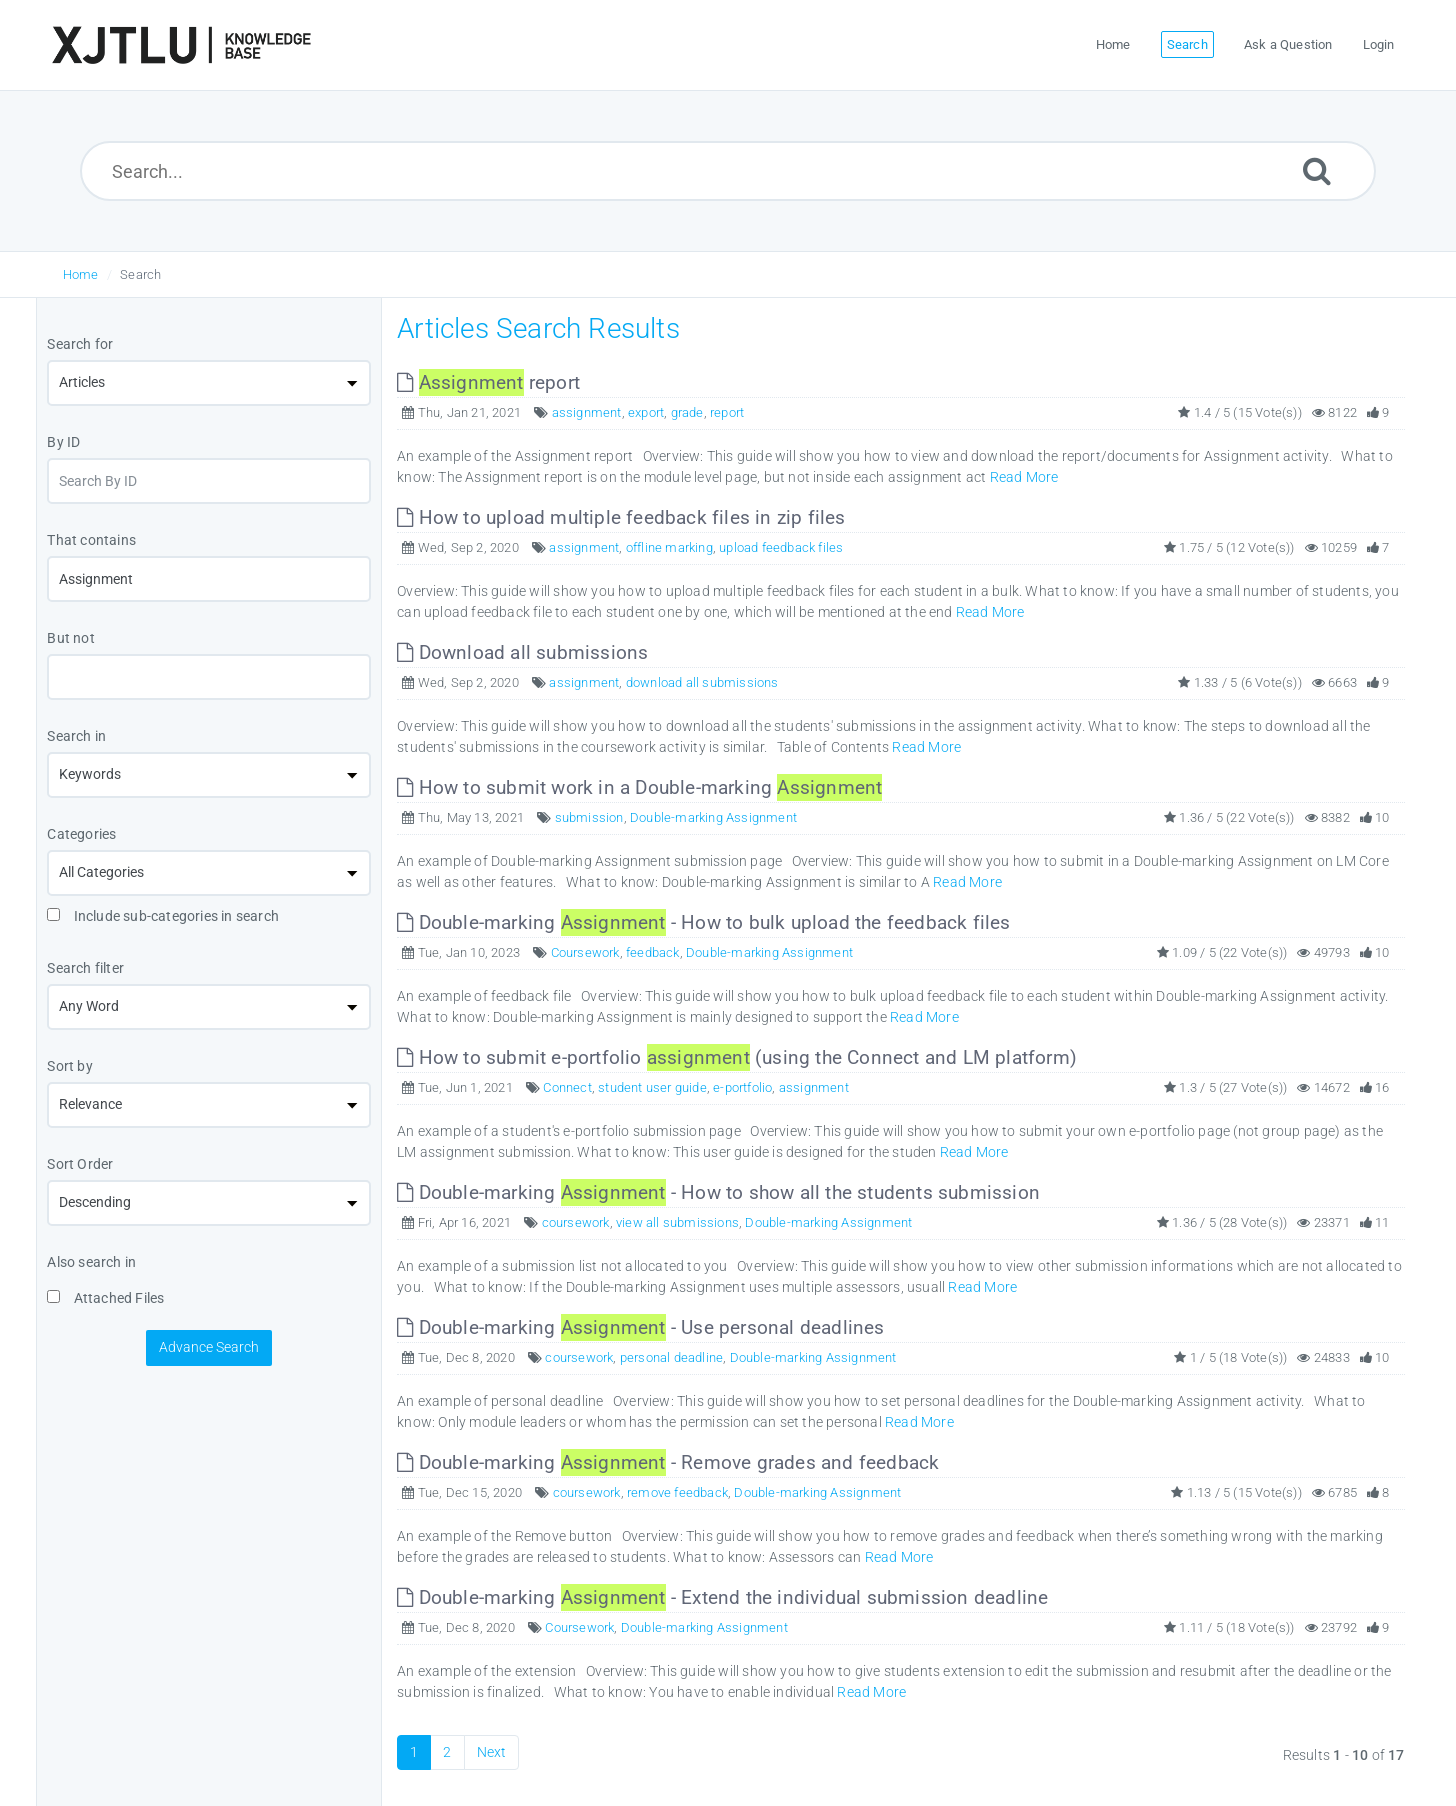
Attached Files (105, 1298)
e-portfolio (742, 1087)
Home (81, 274)
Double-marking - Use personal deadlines (640, 1327)
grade (687, 412)
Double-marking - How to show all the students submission (718, 1192)
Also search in (91, 1262)
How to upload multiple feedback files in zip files (621, 517)
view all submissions (677, 1222)
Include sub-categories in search (163, 916)
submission (589, 817)
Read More (1024, 477)
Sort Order (80, 1164)
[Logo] (181, 45)
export (646, 412)
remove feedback (677, 1492)
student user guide (652, 1087)
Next (492, 1752)
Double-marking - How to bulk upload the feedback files (703, 922)
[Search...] (728, 171)
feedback (653, 952)
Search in (76, 736)
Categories (81, 834)
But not (70, 638)
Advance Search (209, 1347)
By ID (63, 442)
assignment (587, 412)
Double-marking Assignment (713, 817)
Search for (80, 344)
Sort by (69, 1066)
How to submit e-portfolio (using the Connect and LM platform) (737, 1057)
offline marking (669, 547)
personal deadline (671, 1357)
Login (1379, 44)
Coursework (585, 952)
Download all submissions (522, 652)
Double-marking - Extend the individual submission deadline (722, 1597)
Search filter (85, 968)
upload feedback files (781, 547)
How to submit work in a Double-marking (639, 787)
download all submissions (702, 682)
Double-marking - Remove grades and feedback (668, 1462)
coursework (576, 1222)
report (488, 382)
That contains (91, 540)
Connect (567, 1087)
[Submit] (1317, 170)
